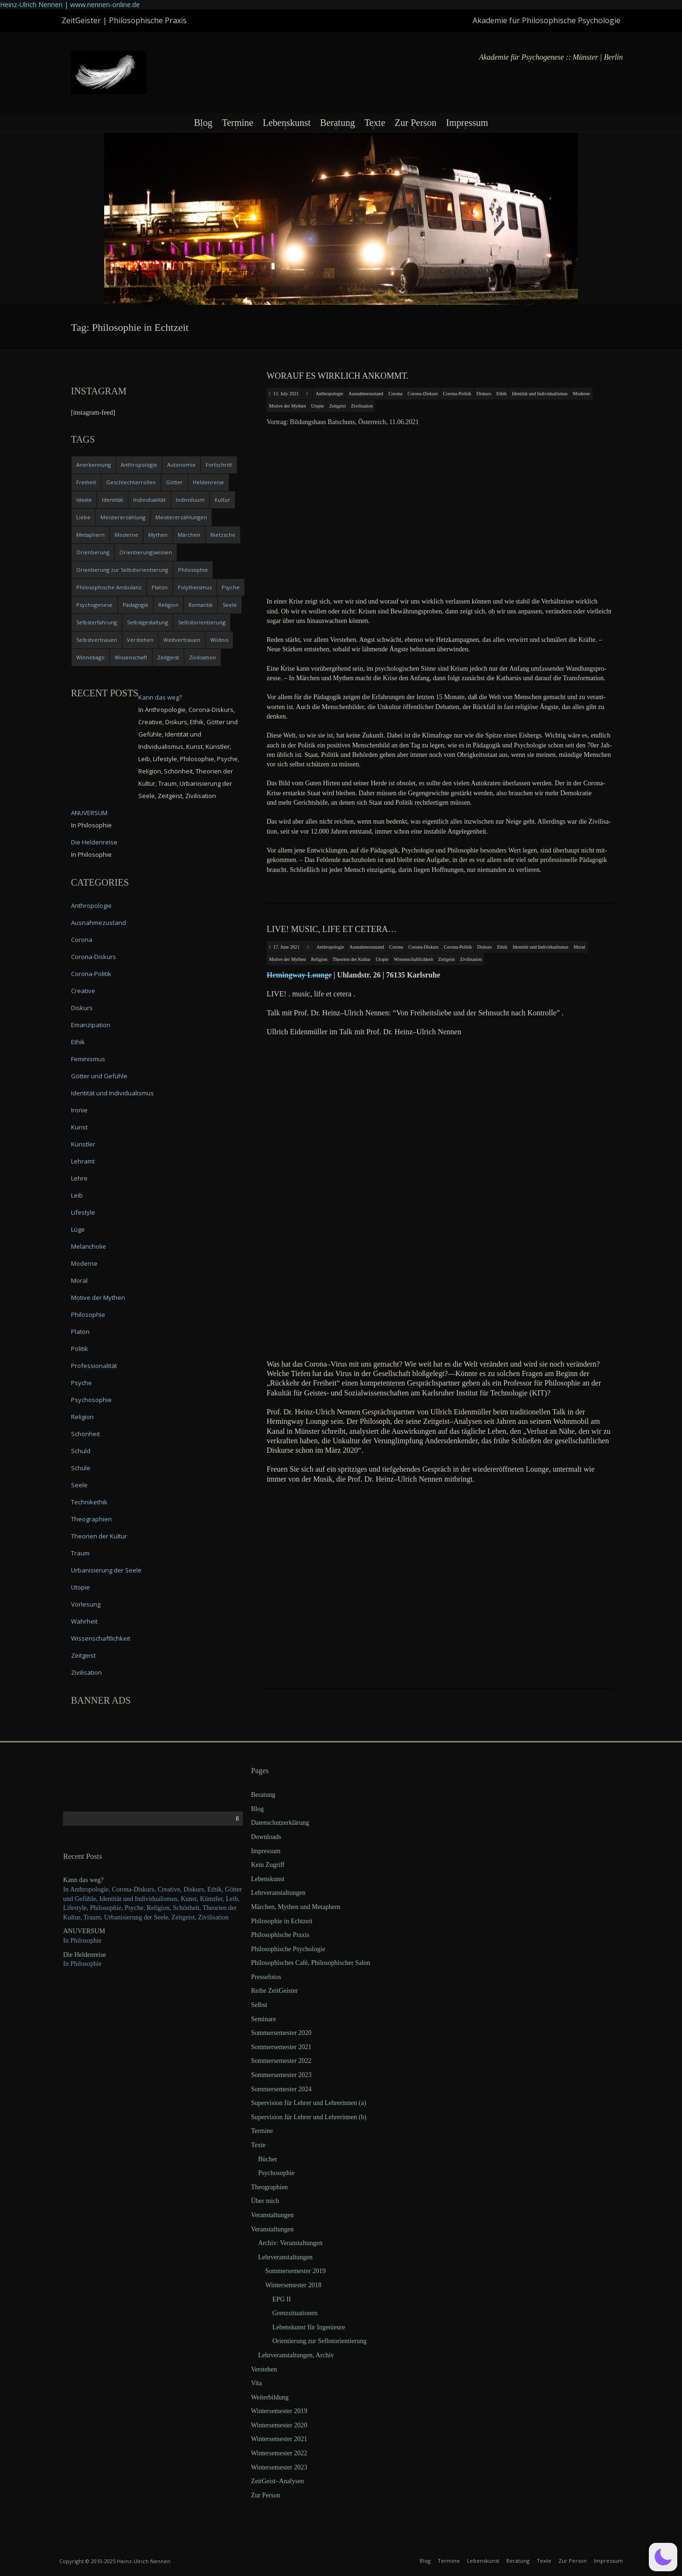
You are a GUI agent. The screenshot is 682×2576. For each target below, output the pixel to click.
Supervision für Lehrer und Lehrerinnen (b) (309, 2117)
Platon (80, 1331)
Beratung (337, 122)
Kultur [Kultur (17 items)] (222, 499)
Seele (79, 1485)
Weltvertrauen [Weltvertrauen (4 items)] (181, 639)
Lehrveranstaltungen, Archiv (296, 2355)
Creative (83, 990)
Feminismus (88, 1059)
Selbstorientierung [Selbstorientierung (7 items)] (201, 622)
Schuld (80, 1451)
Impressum (467, 122)
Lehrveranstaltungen (278, 1892)
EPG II (281, 2299)
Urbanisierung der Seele (106, 1570)
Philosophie (88, 1314)
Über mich (265, 2200)
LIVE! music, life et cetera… (331, 929)
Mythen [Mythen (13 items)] (158, 534)
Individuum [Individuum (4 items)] (190, 499)
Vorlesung (85, 1604)
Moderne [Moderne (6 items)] (126, 534)
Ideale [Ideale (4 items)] (84, 499)
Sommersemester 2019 (295, 2270)
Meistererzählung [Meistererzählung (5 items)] (122, 517)
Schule (80, 1468)
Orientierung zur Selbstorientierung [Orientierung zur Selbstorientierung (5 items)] (122, 569)
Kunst (79, 1127)
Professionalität (94, 1365)
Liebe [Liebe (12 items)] (83, 517)
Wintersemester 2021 (279, 2439)
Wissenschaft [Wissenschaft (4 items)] (131, 657)
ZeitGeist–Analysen (277, 2481)
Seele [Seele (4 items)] (230, 604)
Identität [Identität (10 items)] (112, 499)
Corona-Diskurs (423, 393)
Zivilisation (362, 406)
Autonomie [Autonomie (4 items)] (181, 464)
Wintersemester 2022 (279, 2453)
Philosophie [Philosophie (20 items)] (193, 569)
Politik (79, 1348)
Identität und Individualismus (540, 393)
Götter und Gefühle (99, 1076)
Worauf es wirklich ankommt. (337, 376)
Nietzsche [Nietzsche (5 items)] (222, 534)
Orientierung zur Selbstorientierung (319, 2341)
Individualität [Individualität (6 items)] (149, 499)
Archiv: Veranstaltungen (290, 2243)
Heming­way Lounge (299, 975)
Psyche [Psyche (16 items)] (231, 587)
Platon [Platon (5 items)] (160, 587)
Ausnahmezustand (366, 393)
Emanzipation (90, 1025)
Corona (395, 393)
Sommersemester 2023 (281, 2075)
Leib (77, 1195)
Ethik (501, 393)
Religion (319, 959)
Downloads (266, 1836)
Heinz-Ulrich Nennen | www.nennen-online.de (70, 4)
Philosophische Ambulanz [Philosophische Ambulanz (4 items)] (109, 587)
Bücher (267, 2159)
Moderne (581, 393)
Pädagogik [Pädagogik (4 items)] (135, 604)
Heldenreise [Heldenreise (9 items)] (208, 482)
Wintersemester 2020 (279, 2425)
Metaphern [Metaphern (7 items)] (90, 534)
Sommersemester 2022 (281, 2060)
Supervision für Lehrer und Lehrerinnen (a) (308, 2102)
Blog (203, 122)
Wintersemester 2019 (279, 2411)
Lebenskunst (287, 122)
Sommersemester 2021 (281, 2047)
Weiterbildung (270, 2397)
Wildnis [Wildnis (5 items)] (219, 639)
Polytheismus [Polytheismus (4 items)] (195, 587)
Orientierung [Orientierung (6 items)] (92, 552)
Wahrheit (84, 1621)
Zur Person (415, 122)
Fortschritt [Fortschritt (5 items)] (219, 464)
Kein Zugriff (268, 1864)
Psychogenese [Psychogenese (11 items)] (94, 604)
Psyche (81, 1382)
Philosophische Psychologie (288, 1949)
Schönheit (85, 1434)
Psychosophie (91, 1399)
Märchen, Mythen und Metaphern (296, 1906)
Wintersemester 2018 (293, 2285)
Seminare (263, 2019)
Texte (374, 122)
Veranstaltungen (272, 2215)
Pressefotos (266, 1977)
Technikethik (89, 1502)
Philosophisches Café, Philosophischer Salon (310, 1962)
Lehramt (83, 1161)
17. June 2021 (286, 947)
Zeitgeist (337, 406)
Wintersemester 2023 (279, 2467)
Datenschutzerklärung (280, 1822)
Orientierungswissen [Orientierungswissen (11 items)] (145, 552)
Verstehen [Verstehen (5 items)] (140, 639)
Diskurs (483, 393)
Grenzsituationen (295, 2313)
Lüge (78, 1229)
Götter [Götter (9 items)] (174, 482)
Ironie (79, 1110)
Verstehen (264, 2369)
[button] (663, 2557)
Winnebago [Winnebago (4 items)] (90, 657)
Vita (256, 2383)
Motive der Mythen (287, 406)
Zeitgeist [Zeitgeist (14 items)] (168, 657)
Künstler (83, 1144)
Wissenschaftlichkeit (413, 959)
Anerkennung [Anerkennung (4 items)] (93, 464)
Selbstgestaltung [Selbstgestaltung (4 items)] (147, 622)
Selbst (259, 2004)
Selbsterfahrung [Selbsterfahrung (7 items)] (96, 622)
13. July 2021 (286, 393)
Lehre (79, 1178)
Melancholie (88, 1246)
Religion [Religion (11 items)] (168, 604)
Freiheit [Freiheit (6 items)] (86, 482)
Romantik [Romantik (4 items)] (200, 604)
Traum (80, 1553)
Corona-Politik (457, 393)
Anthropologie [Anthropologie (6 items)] (139, 464)
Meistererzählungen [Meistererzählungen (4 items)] (181, 517)
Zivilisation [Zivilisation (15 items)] (202, 657)
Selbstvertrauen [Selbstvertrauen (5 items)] (96, 639)
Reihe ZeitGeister (274, 1990)
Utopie (317, 406)
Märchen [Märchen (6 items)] (189, 534)
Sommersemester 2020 (281, 2032)
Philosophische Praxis (280, 1934)
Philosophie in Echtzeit (282, 1921)
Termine (237, 122)
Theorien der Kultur (351, 959)
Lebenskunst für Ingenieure (308, 2327)
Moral (579, 947)
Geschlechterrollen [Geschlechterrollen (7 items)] (131, 482)
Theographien (91, 1519)
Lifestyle (83, 1212)
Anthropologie (329, 393)
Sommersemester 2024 (281, 2089)
